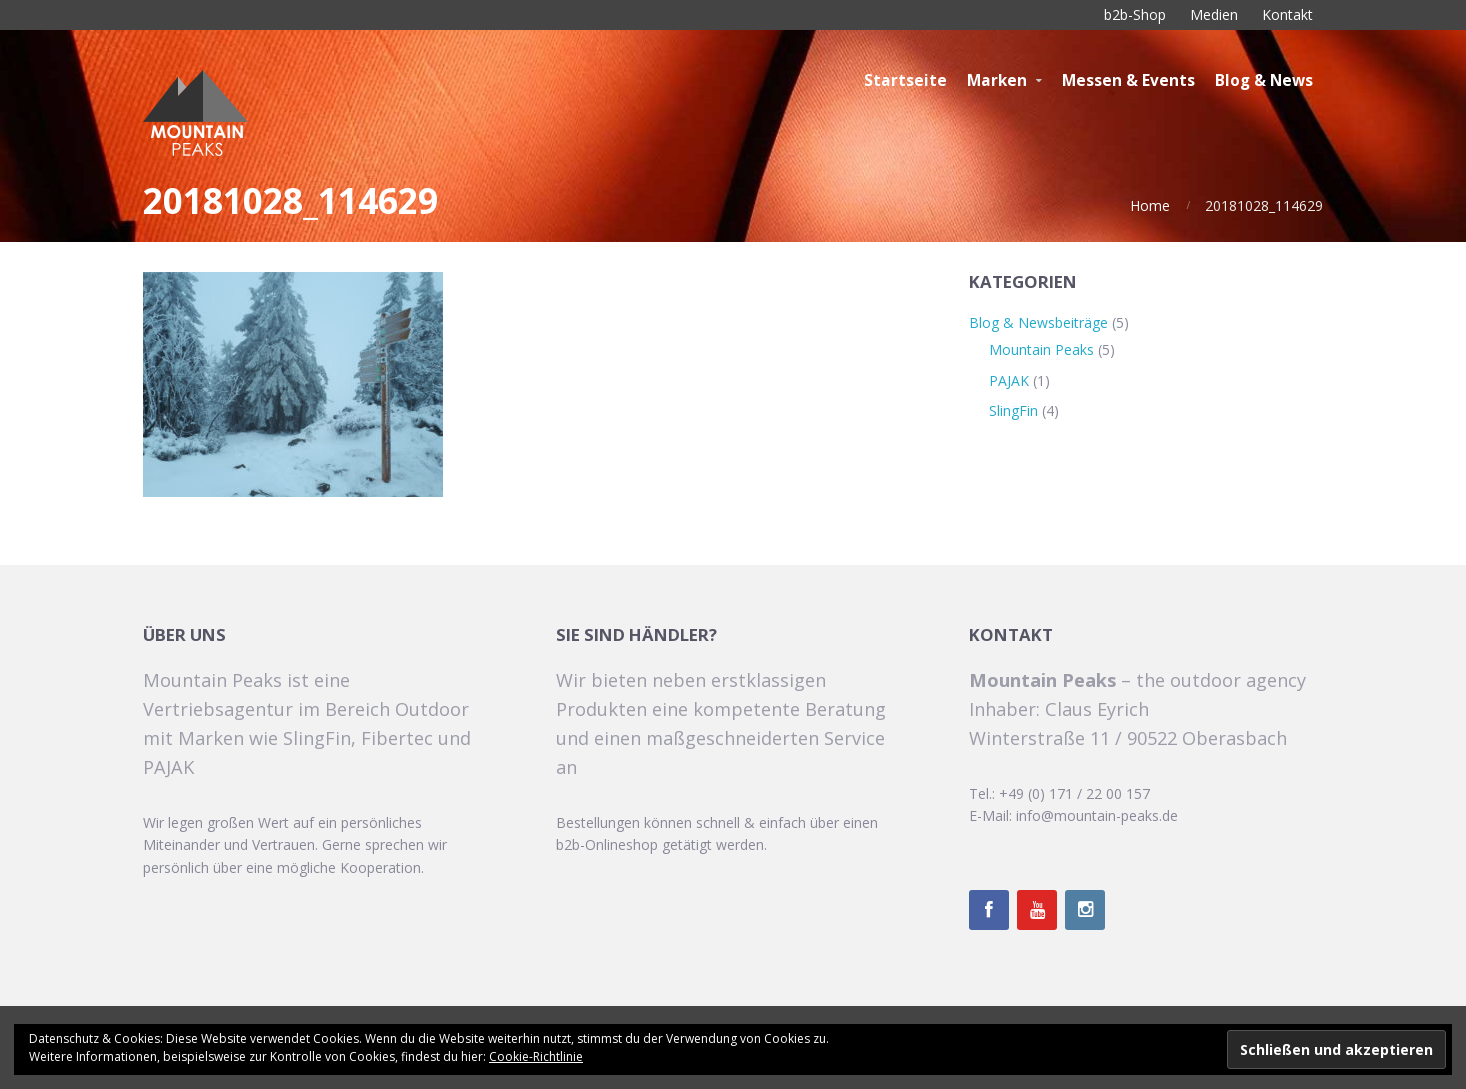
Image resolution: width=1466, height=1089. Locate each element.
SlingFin (1013, 410)
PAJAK (1009, 380)
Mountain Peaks (1041, 349)
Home (1150, 205)
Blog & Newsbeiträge (1038, 322)
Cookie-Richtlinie (536, 1056)
